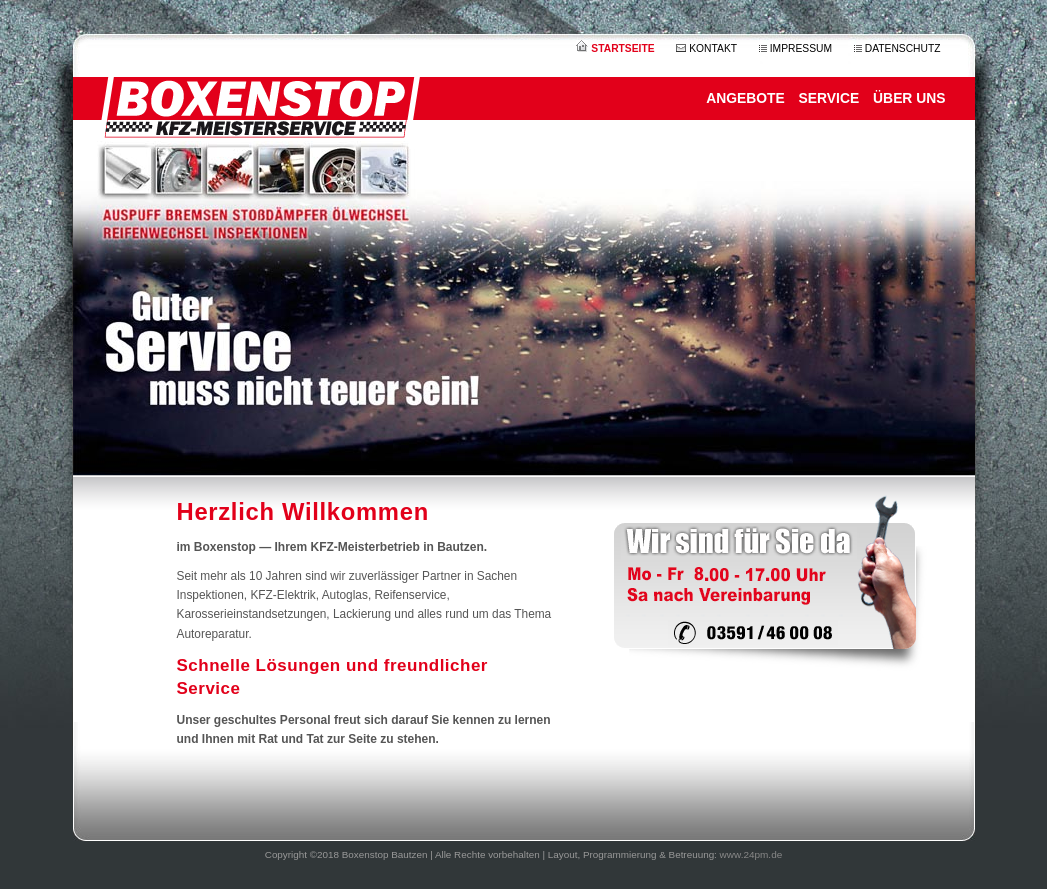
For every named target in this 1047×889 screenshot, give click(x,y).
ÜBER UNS (909, 98)
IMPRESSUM (795, 48)
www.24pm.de (751, 854)
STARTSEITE (615, 48)
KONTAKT (706, 48)
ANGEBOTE (745, 98)
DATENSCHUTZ (897, 48)
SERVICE (829, 98)
